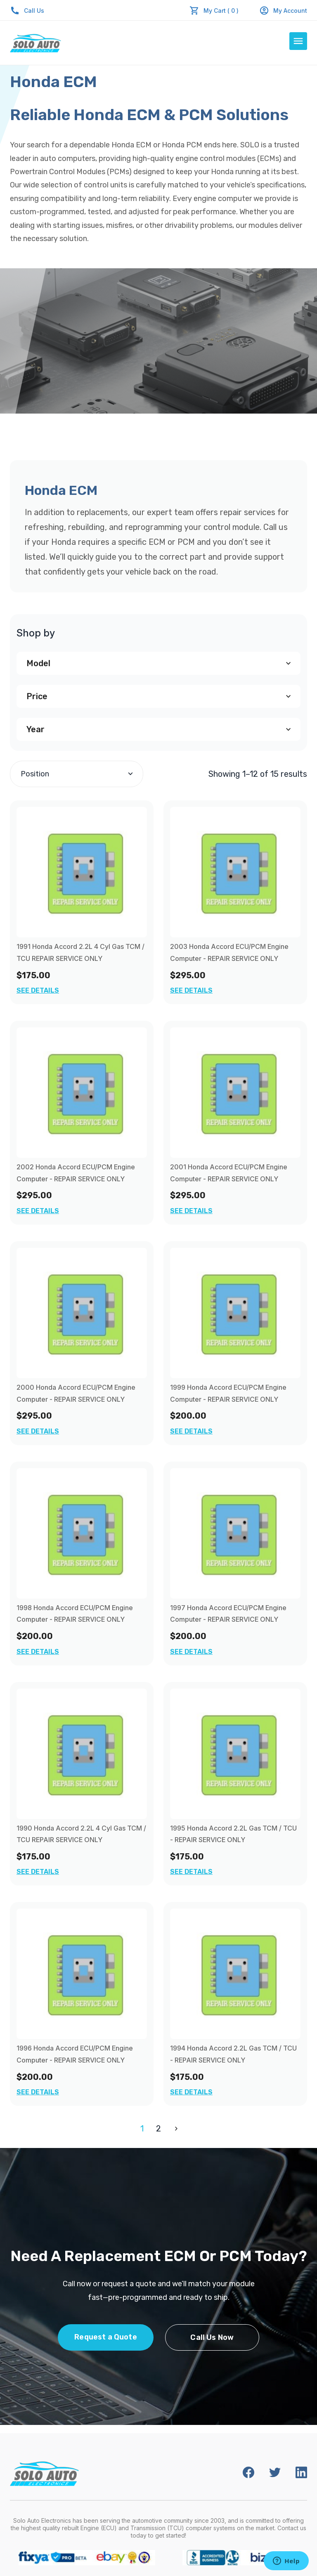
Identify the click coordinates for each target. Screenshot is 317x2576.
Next (175, 2128)
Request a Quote (105, 2337)
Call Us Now (212, 2337)
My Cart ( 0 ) (221, 10)
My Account (283, 10)
